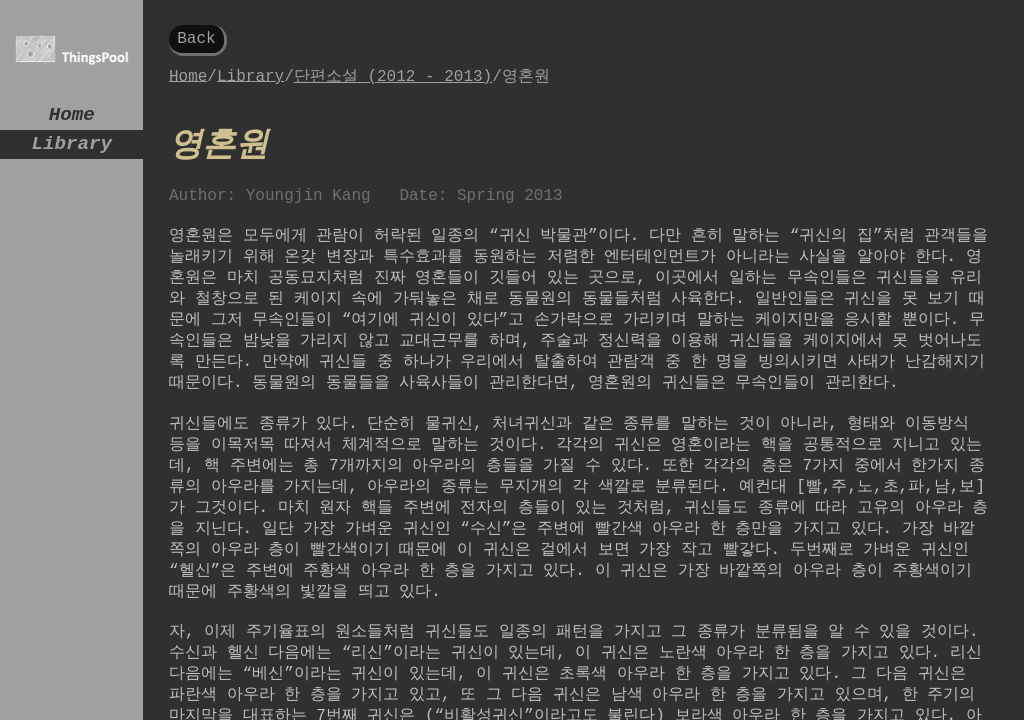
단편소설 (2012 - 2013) (393, 82)
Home (72, 117)
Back (196, 41)
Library (71, 151)
